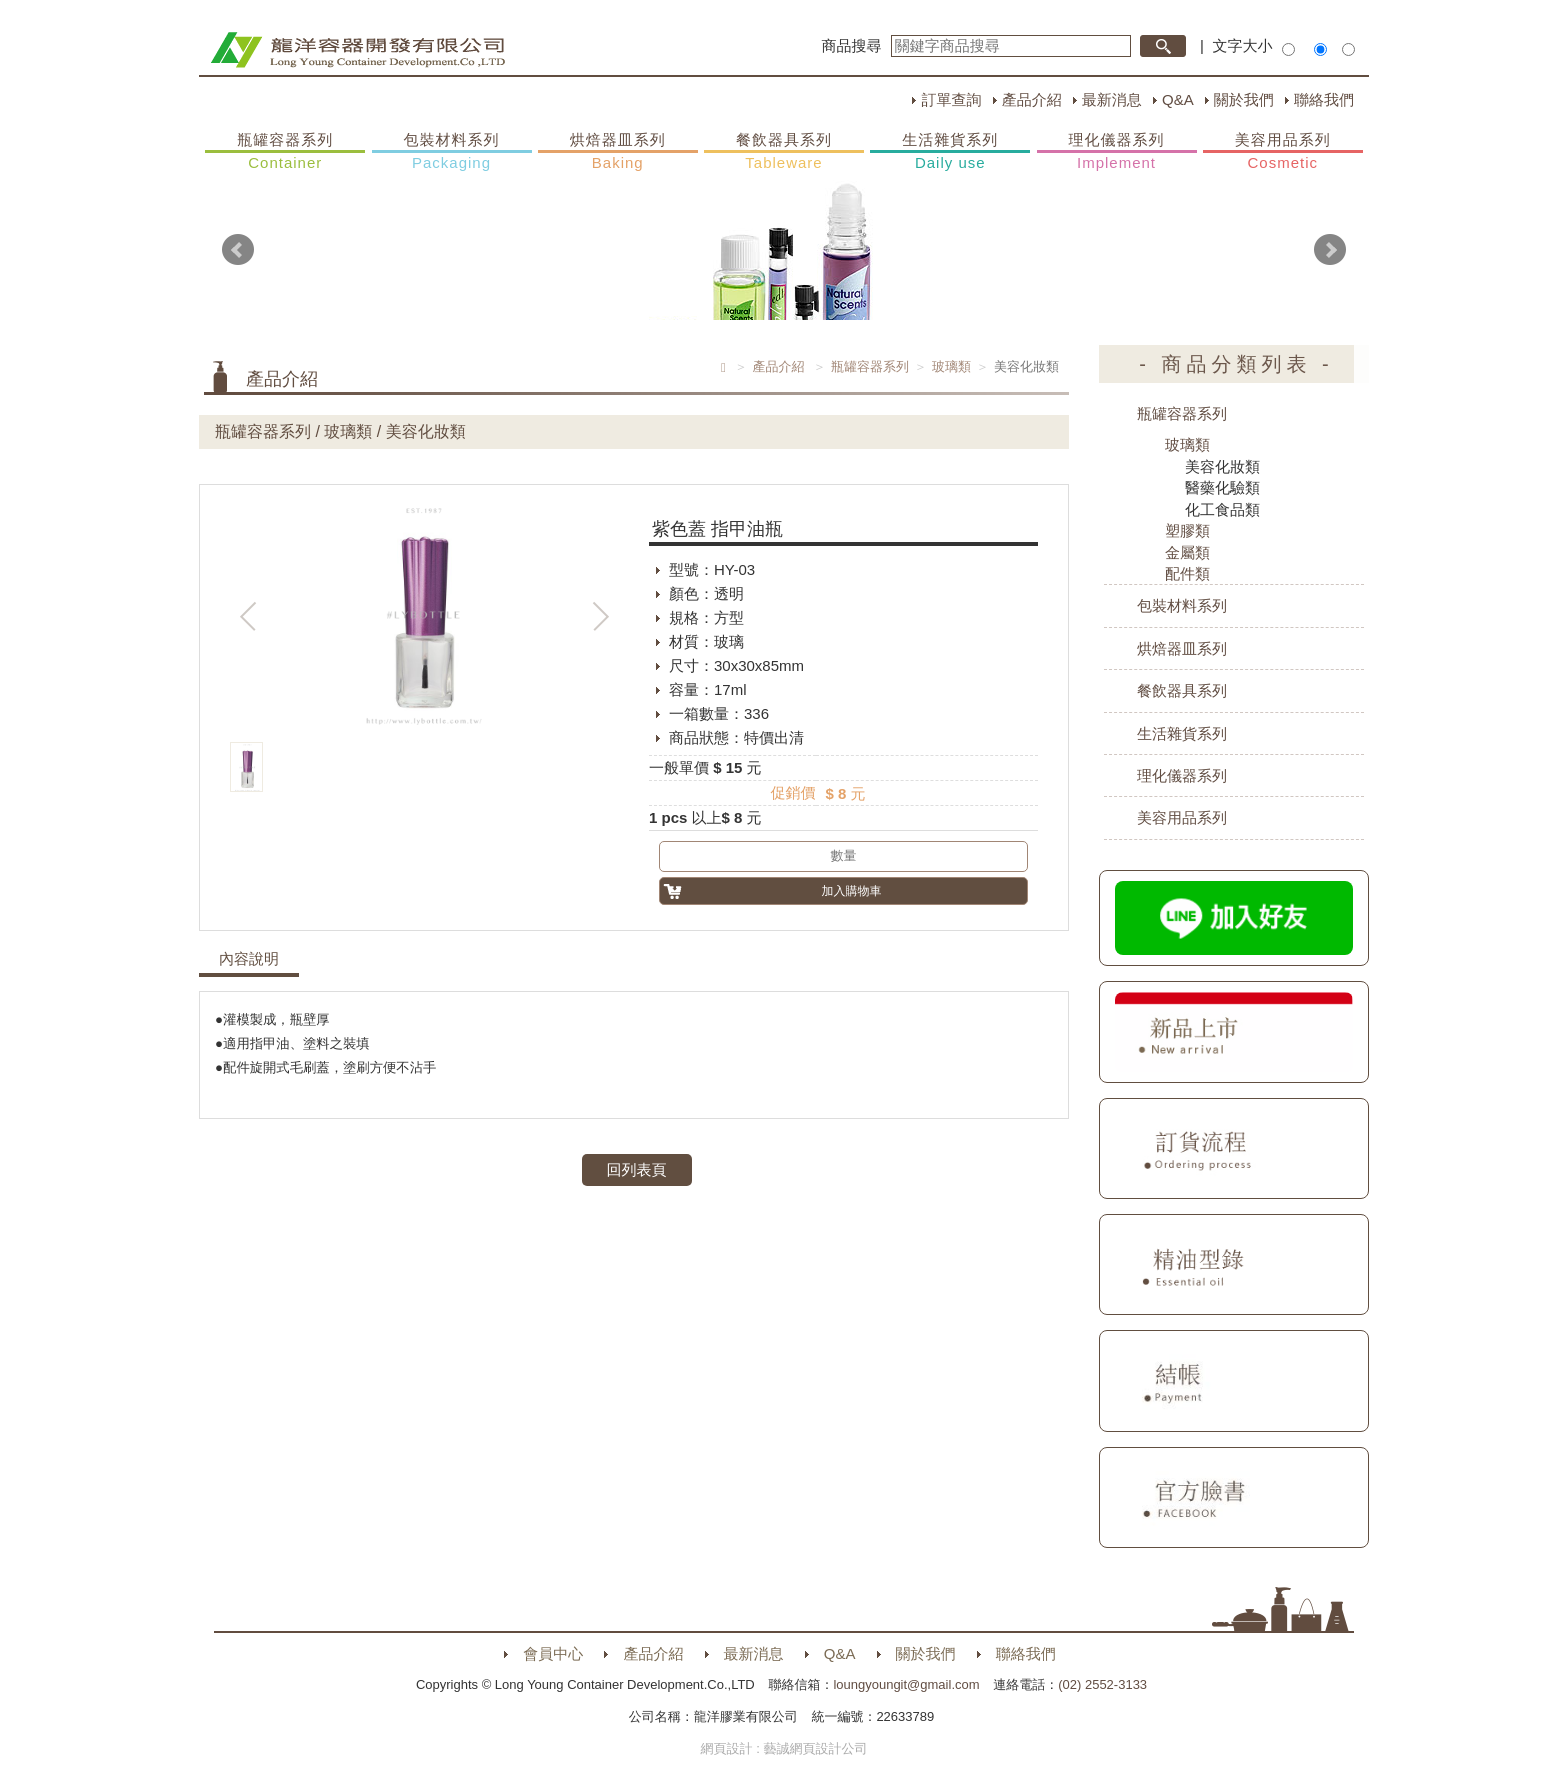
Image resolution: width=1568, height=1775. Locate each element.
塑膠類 (1187, 530)
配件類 (1187, 573)
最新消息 (1112, 99)
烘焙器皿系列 (618, 152)
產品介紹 (1032, 99)
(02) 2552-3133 (1102, 1684)
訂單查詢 (951, 99)
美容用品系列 (1283, 152)
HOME (357, 50)
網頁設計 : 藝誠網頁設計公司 (784, 1748)
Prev (238, 250)
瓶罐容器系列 (285, 152)
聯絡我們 (1324, 99)
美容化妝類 (1222, 466)
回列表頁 (637, 1169)
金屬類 (1187, 552)
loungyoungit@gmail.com (906, 1684)
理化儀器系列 (1117, 152)
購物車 (1389, 388)
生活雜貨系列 (950, 152)
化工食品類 (1222, 509)
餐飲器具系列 (784, 152)
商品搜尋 (852, 45)
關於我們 (1244, 99)
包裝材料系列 (452, 152)
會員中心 (553, 1653)
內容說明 (249, 959)
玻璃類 (951, 366)
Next (1330, 250)
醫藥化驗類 (1222, 487)
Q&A (1178, 99)
